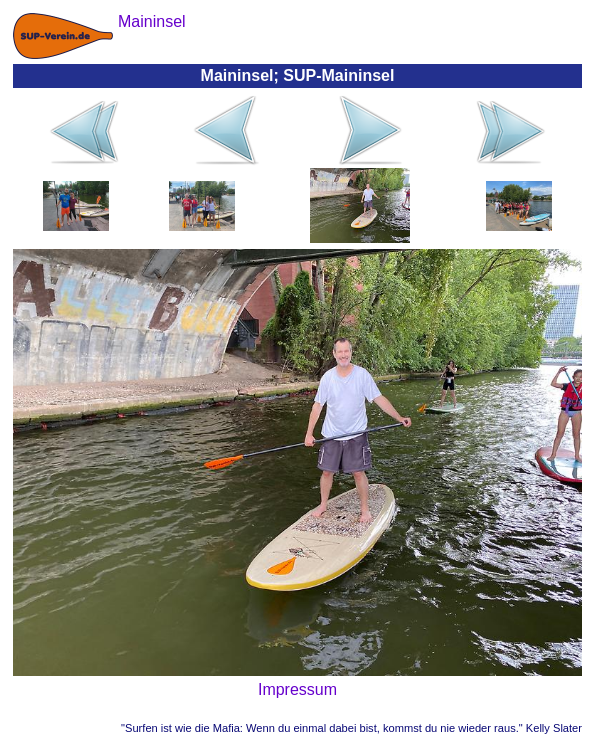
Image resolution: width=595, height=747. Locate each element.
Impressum (297, 689)
